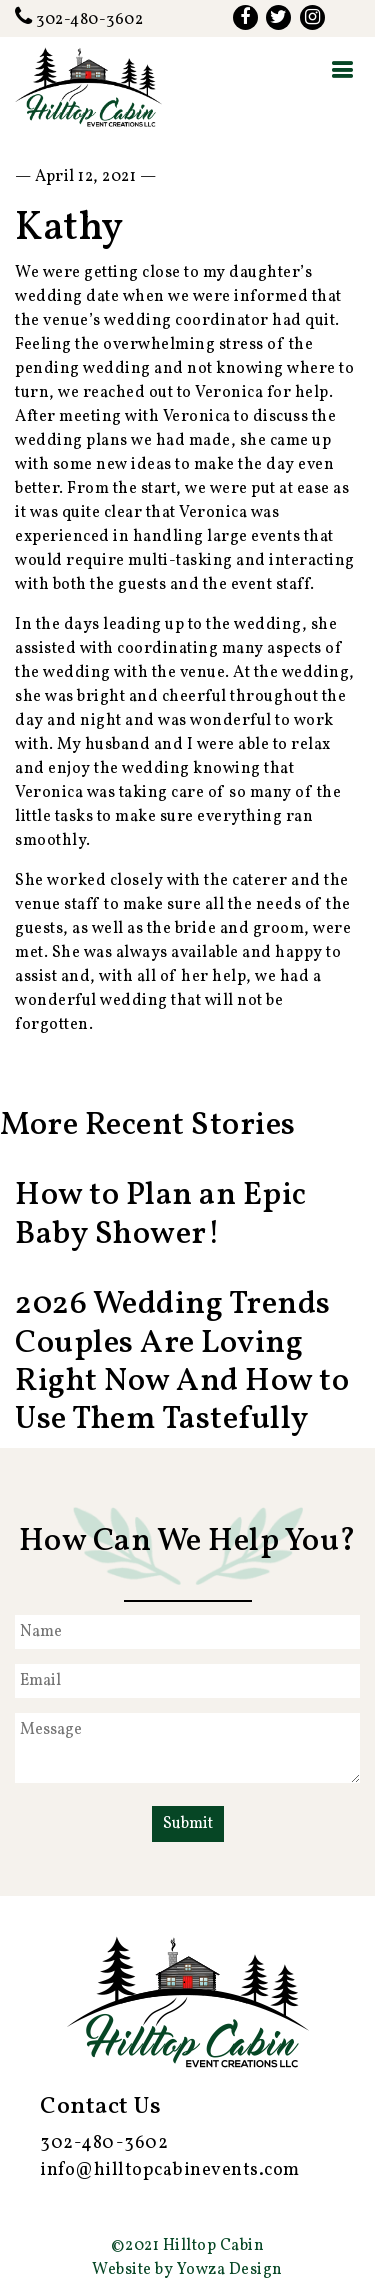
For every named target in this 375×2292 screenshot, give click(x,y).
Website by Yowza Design (187, 2270)
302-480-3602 (79, 20)
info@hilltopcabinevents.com (170, 2170)
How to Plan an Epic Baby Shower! (161, 1215)
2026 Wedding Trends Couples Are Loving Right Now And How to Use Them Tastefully (182, 1362)
